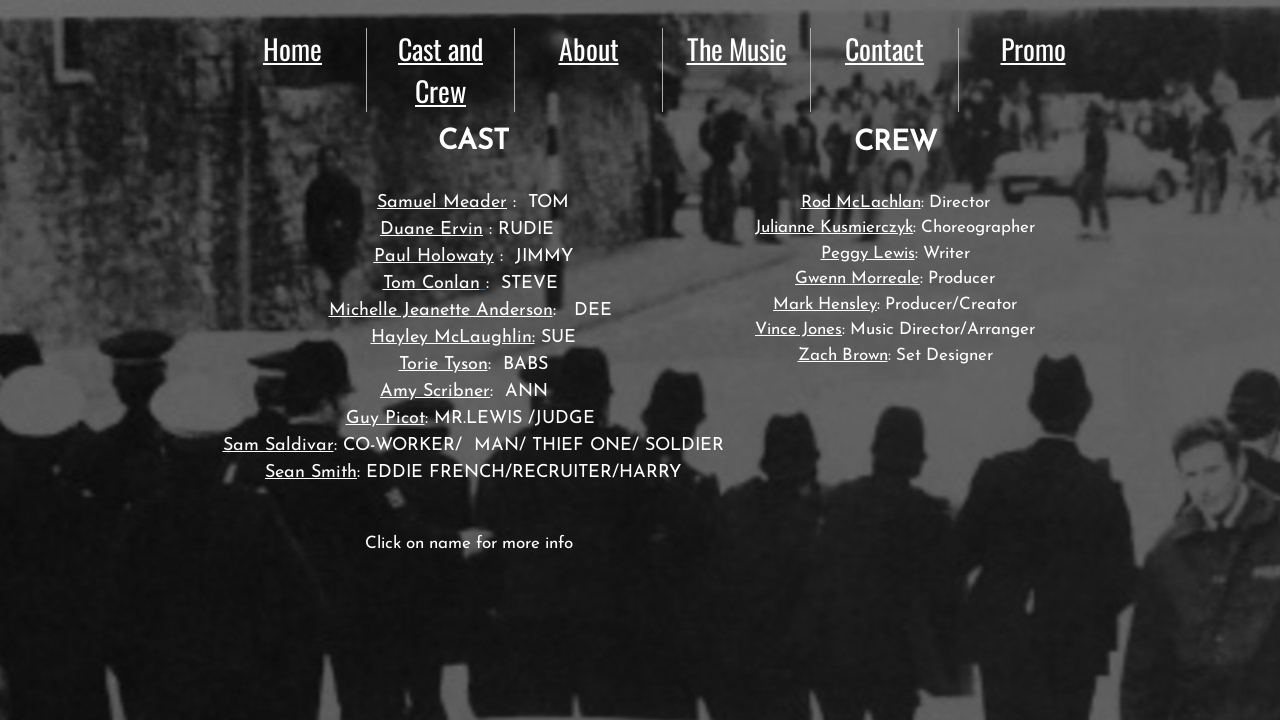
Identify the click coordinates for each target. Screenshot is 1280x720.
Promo (1033, 48)
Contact (884, 48)
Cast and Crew (440, 69)
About (589, 48)
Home (292, 48)
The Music (737, 48)
